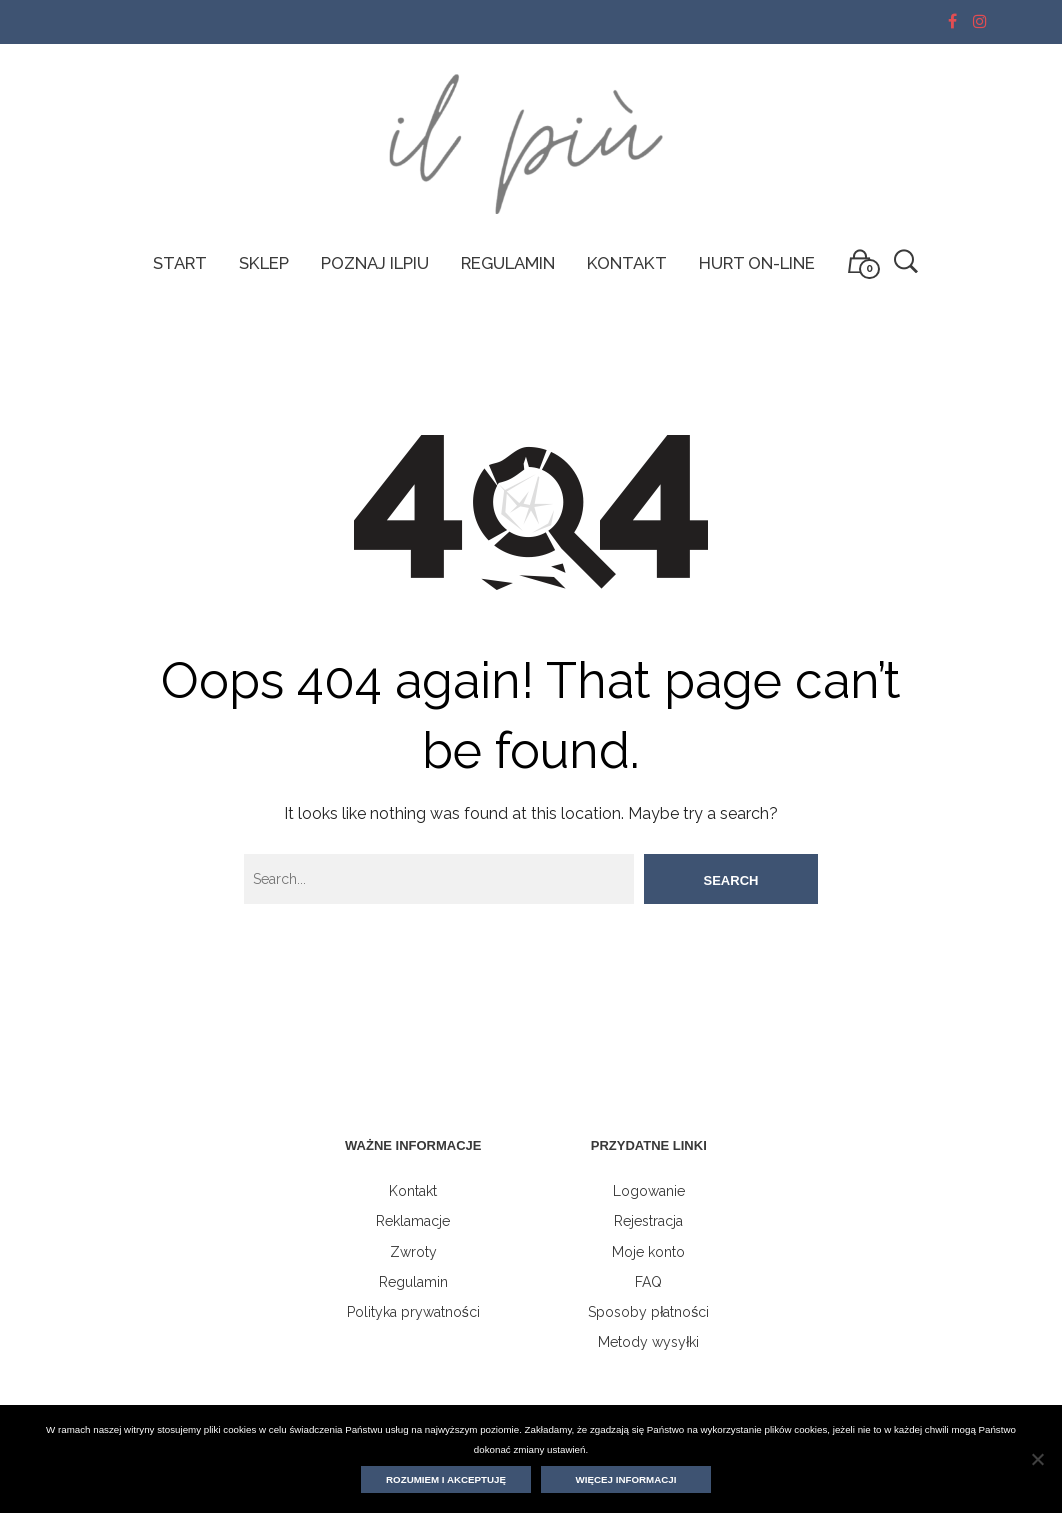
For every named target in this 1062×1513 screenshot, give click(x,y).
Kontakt (413, 1191)
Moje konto (648, 1252)
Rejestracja (648, 1221)
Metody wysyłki (648, 1342)
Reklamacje (413, 1221)
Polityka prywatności (413, 1312)
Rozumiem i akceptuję (446, 1479)
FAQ (648, 1282)
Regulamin (413, 1282)
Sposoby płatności (648, 1312)
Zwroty (413, 1252)
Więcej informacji (626, 1479)
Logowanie (649, 1191)
